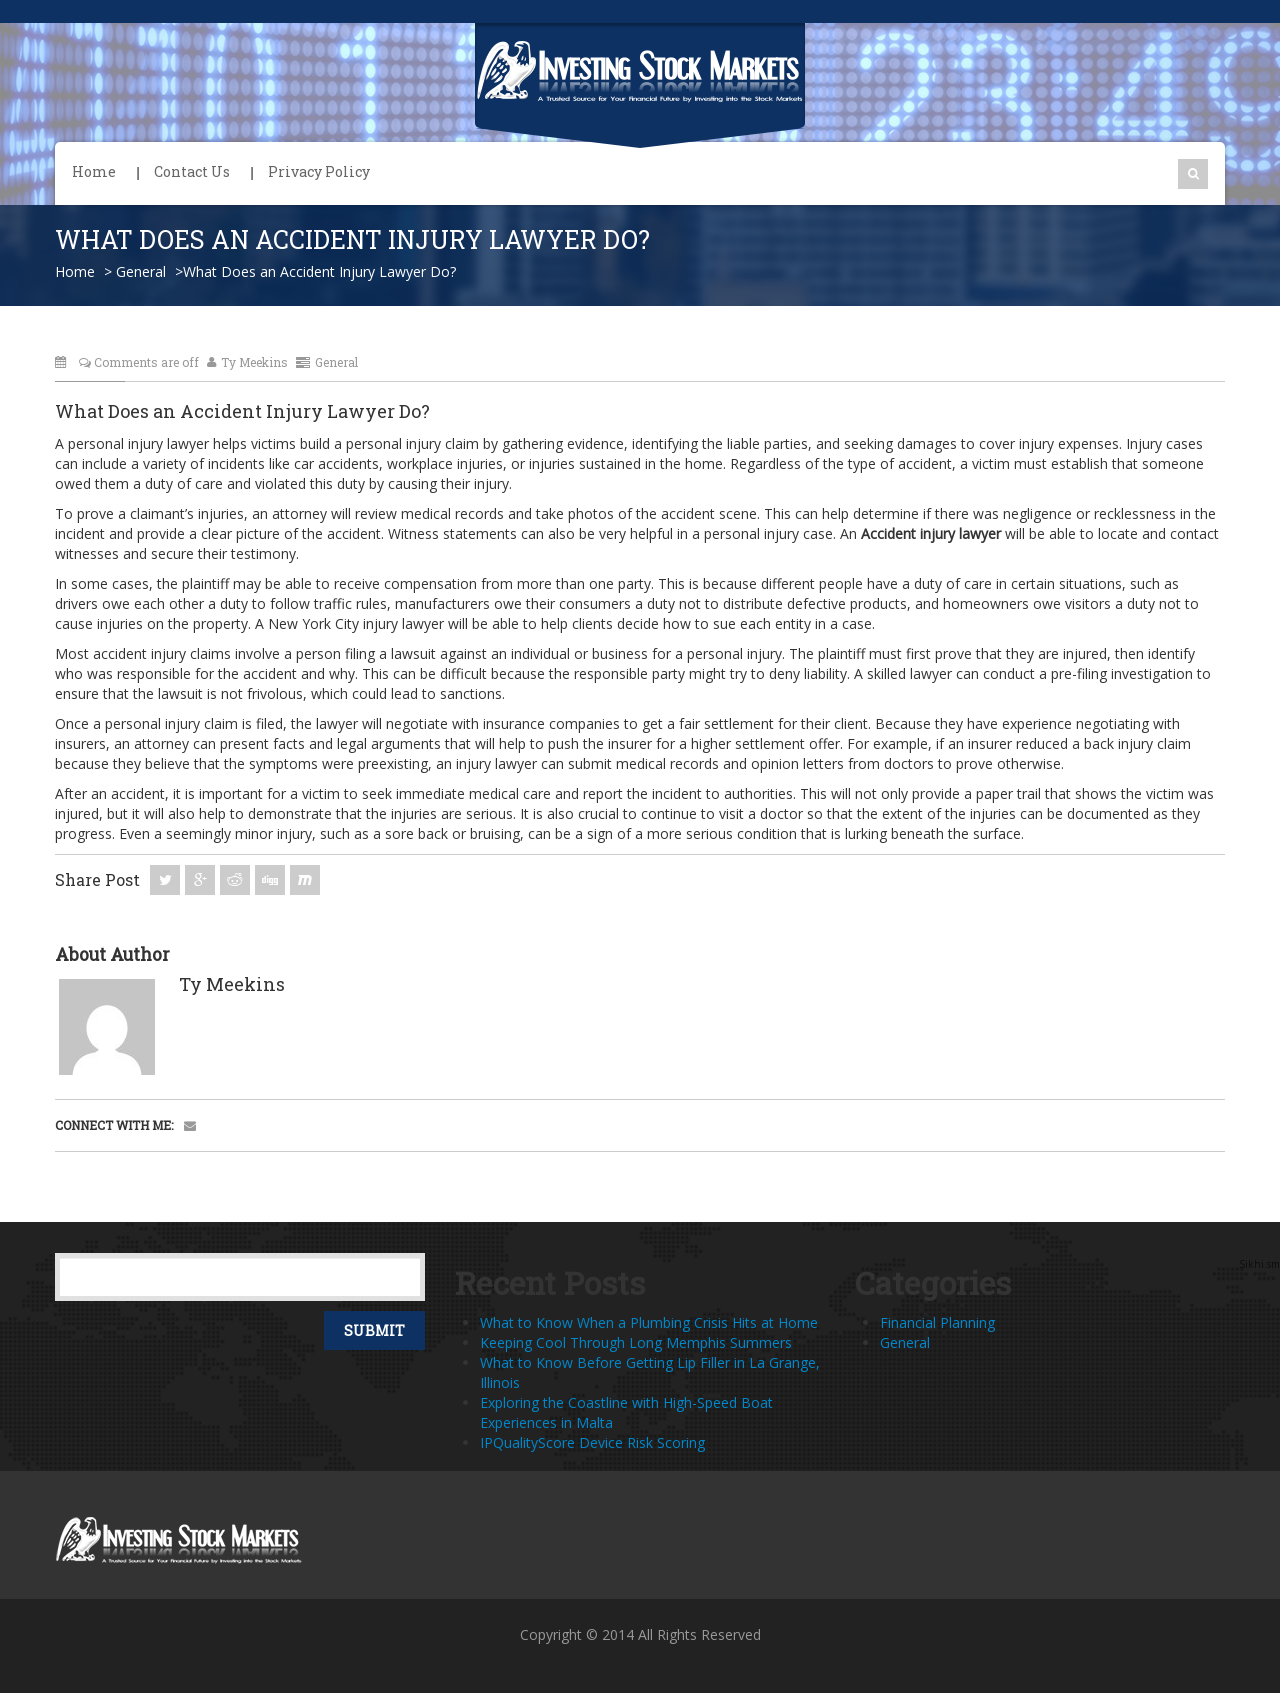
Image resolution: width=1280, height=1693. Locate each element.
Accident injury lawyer (931, 533)
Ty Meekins (247, 362)
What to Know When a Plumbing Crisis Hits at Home (649, 1322)
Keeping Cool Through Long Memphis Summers (636, 1342)
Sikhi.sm (1259, 1264)
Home (94, 171)
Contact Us (192, 171)
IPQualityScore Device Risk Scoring (592, 1442)
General (141, 271)
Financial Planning (937, 1322)
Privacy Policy (319, 171)
